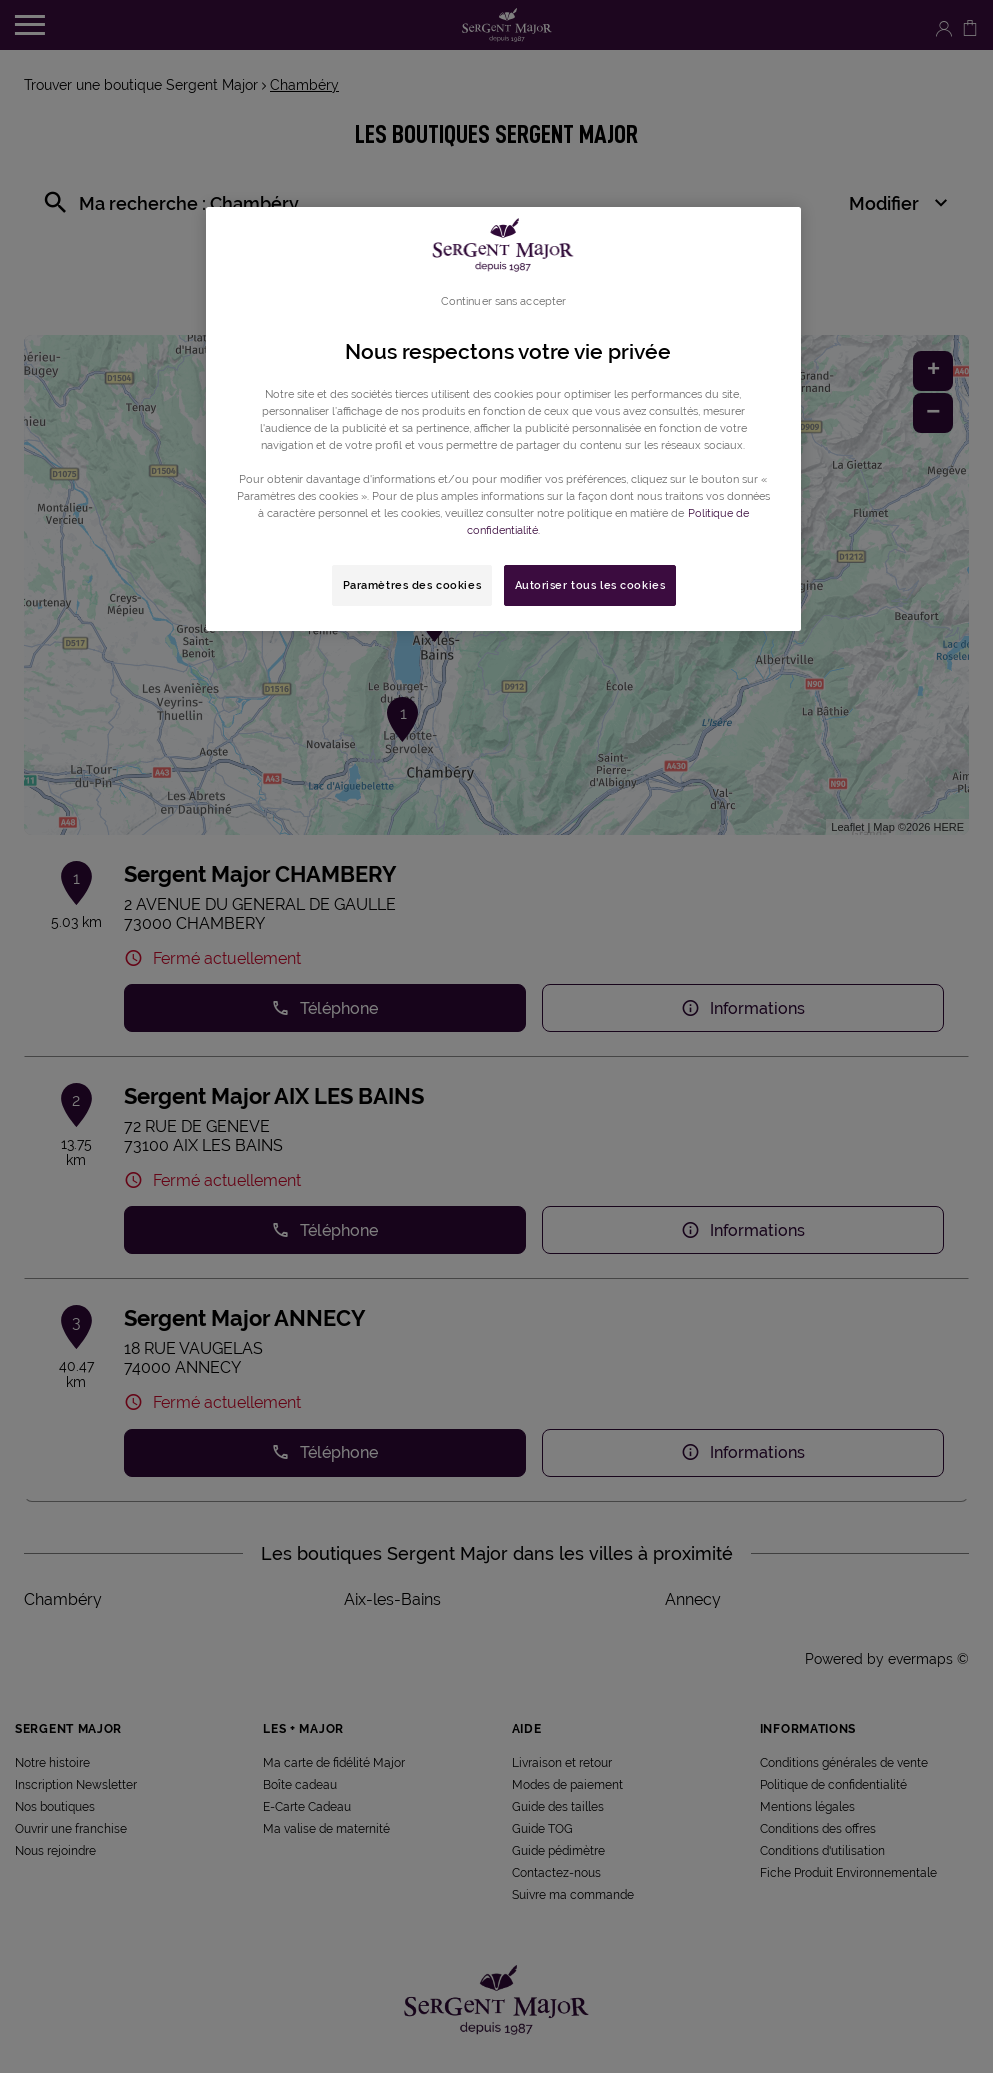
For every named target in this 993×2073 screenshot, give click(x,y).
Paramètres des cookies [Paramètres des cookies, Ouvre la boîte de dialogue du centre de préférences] (412, 585)
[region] (504, 419)
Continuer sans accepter (503, 301)
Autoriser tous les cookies (590, 585)
